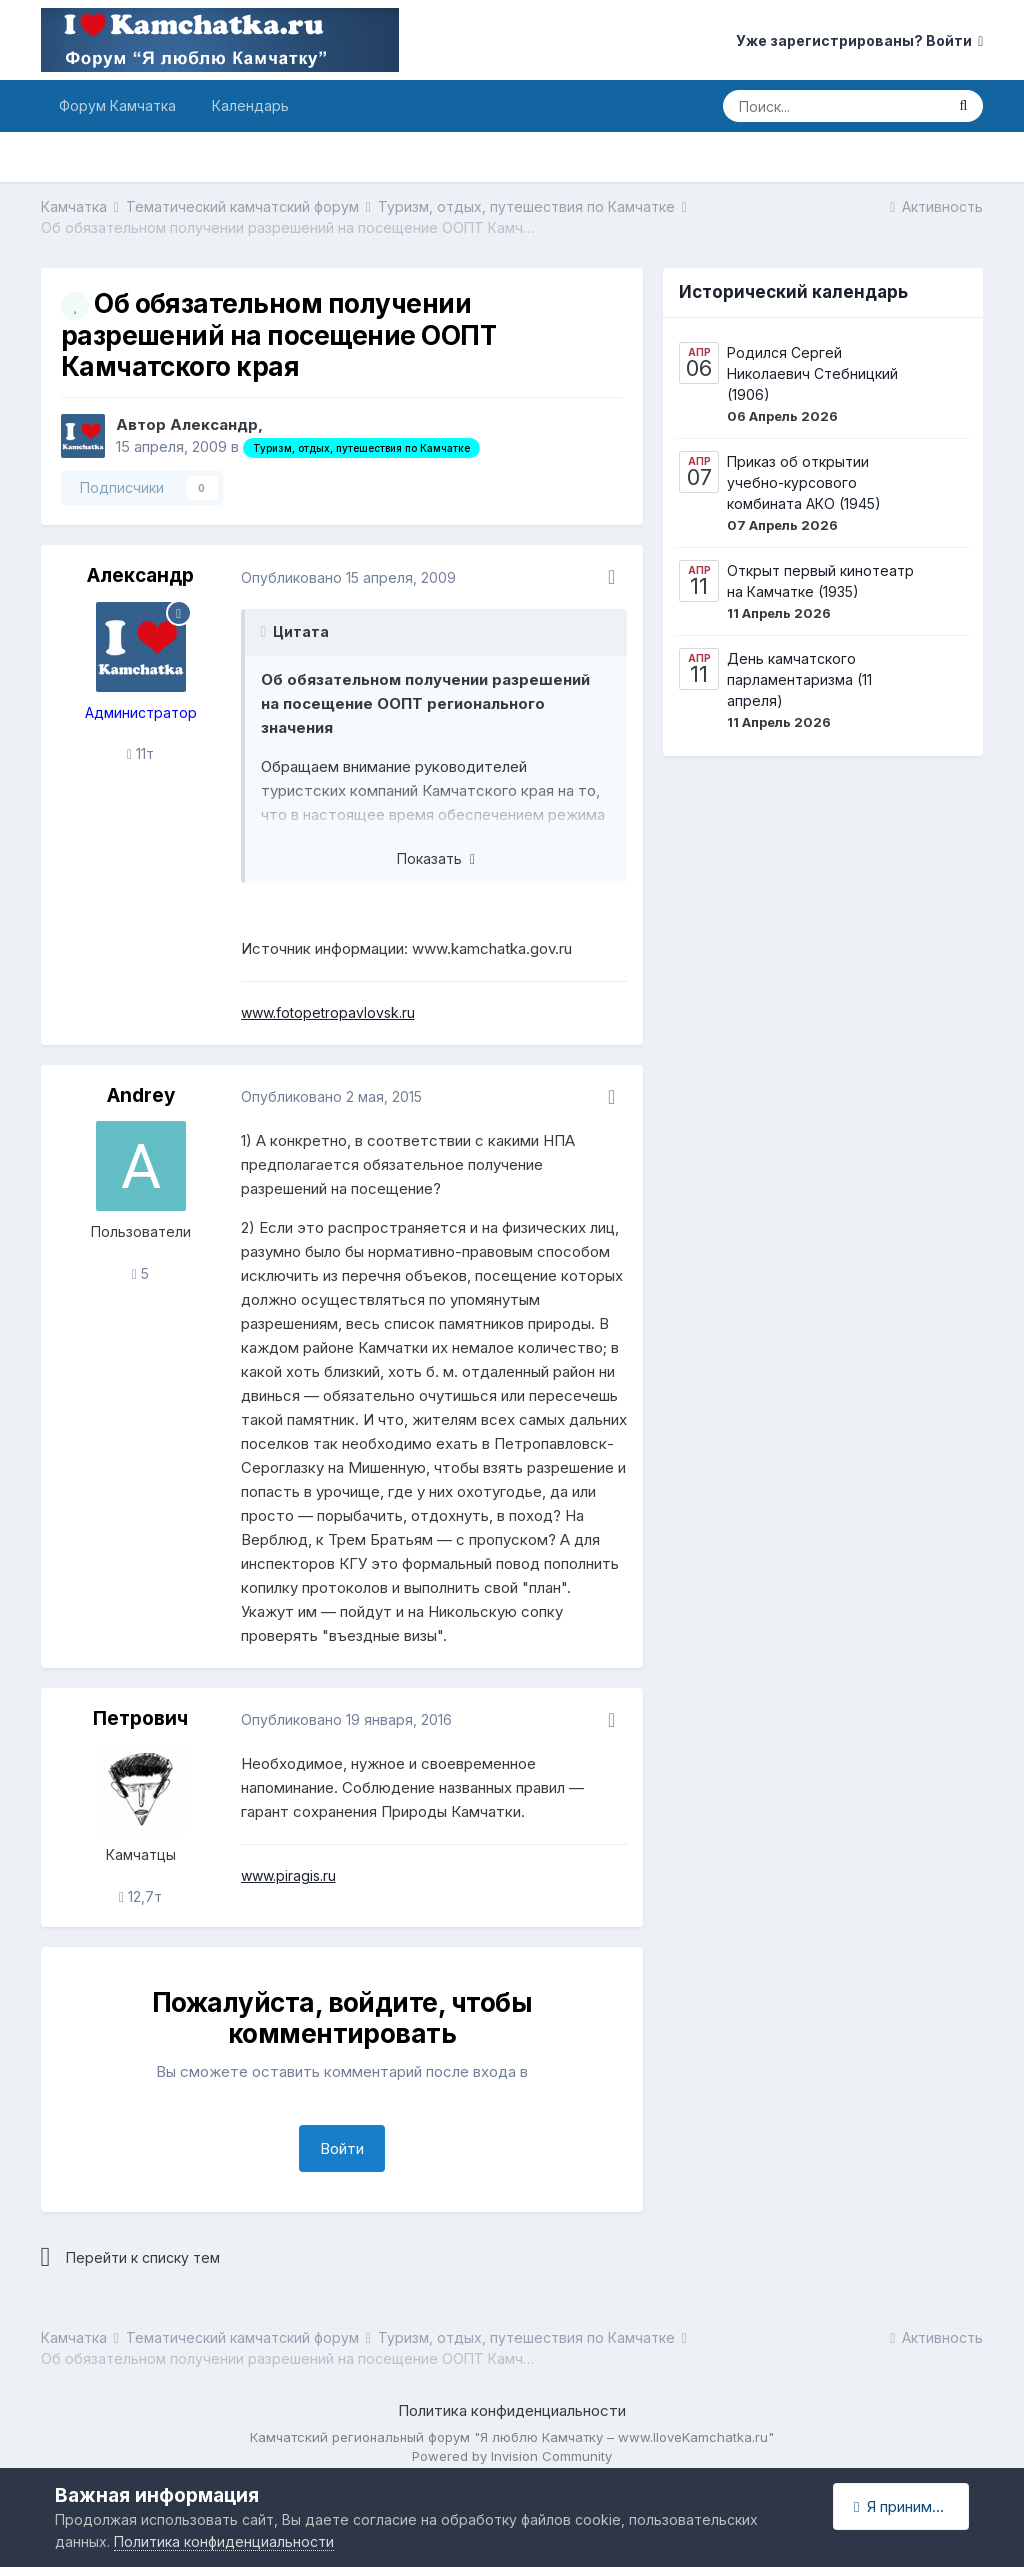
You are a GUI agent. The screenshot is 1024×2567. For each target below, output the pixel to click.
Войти (342, 2148)
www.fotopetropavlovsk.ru (328, 1012)
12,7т (140, 1896)
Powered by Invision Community (512, 2456)
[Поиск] (833, 106)
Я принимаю (903, 2506)
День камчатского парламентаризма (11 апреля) (799, 679)
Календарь (250, 105)
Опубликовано (348, 577)
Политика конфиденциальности (512, 2410)
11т (140, 753)
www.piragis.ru (288, 1875)
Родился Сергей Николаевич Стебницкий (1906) (812, 373)
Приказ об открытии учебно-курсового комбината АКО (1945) (804, 482)
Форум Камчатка (117, 105)
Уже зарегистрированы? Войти (859, 40)
